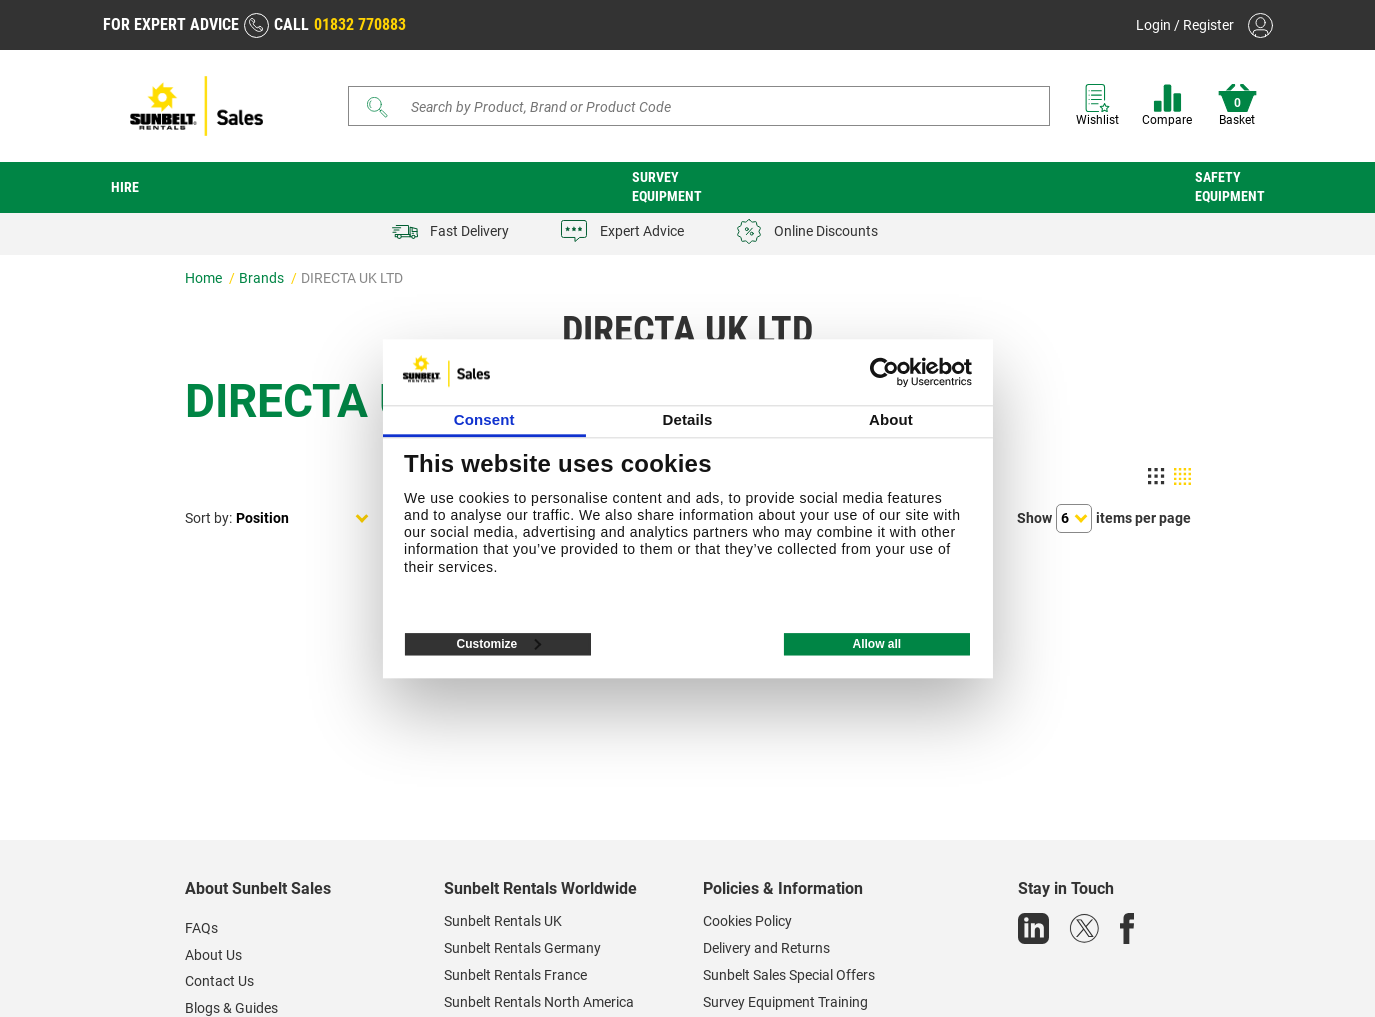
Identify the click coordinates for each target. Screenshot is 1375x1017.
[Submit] (377, 107)
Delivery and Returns (766, 948)
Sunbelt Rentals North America (539, 1002)
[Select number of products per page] (1074, 518)
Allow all (876, 644)
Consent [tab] (484, 419)
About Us (213, 955)
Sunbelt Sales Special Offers (789, 975)
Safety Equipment (1230, 186)
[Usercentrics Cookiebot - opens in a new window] (884, 372)
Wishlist (1097, 105)
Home (205, 278)
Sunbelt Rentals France (515, 975)
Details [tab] (688, 419)
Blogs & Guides (231, 1008)
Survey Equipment (667, 186)
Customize (499, 644)
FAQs (201, 928)
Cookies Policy (747, 921)
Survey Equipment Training (785, 1002)
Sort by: (208, 518)
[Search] (699, 106)
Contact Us (219, 981)
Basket (1237, 105)
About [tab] (891, 419)
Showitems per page (1104, 518)
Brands (263, 278)
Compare (1167, 105)
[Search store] (706, 106)
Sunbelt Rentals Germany (522, 948)
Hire (125, 187)
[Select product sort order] (302, 518)
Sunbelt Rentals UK (503, 921)
